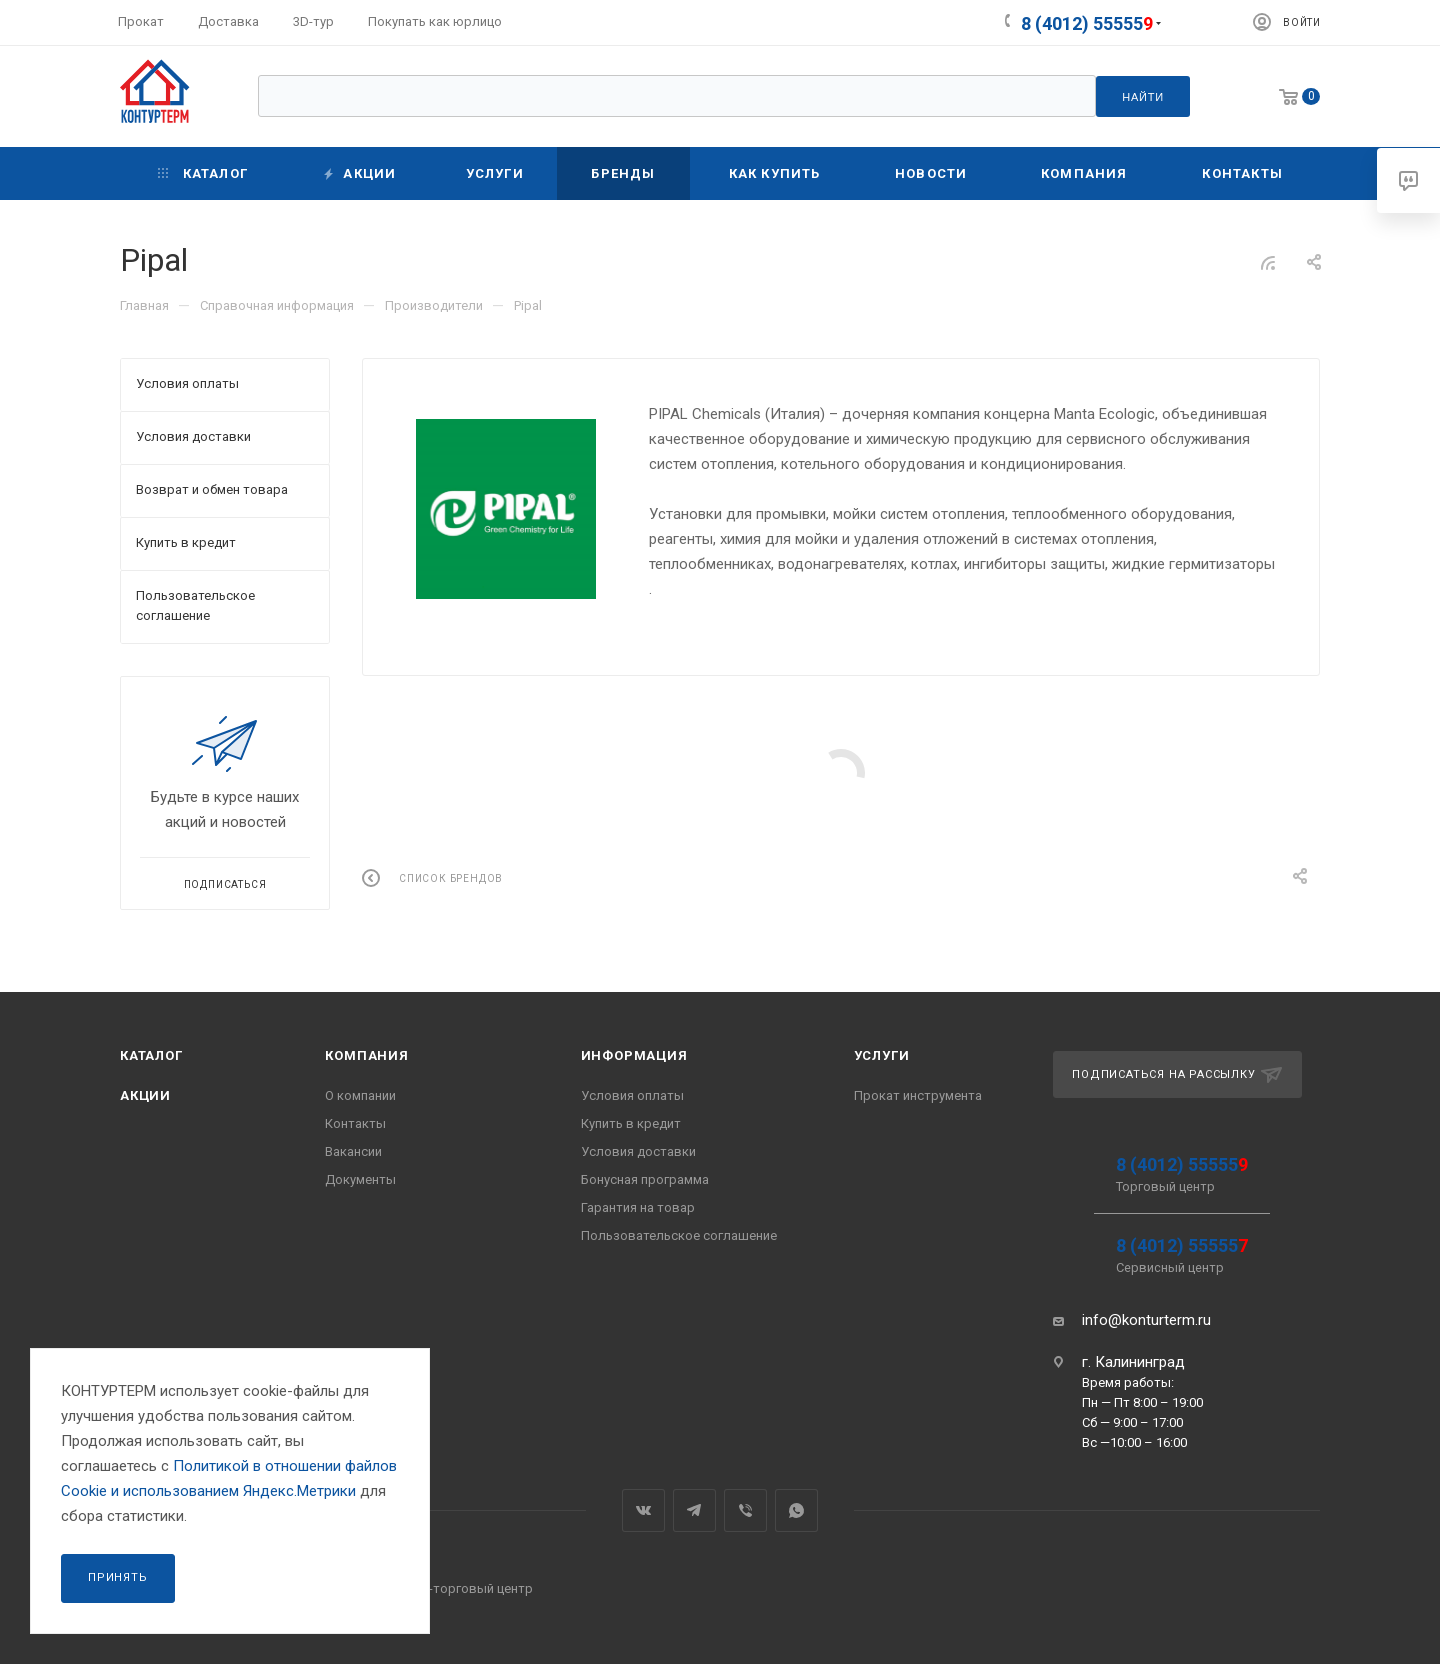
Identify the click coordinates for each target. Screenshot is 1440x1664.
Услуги (882, 1055)
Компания (366, 1055)
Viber (745, 1510)
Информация (634, 1055)
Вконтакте (643, 1510)
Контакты (355, 1123)
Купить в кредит (631, 1123)
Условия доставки (638, 1151)
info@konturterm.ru (1146, 1320)
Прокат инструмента (918, 1095)
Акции (145, 1095)
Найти (1143, 97)
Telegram (694, 1510)
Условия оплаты (632, 1095)
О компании (360, 1095)
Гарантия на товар (638, 1207)
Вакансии (353, 1151)
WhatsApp (796, 1510)
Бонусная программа (645, 1179)
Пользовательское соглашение (679, 1235)
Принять (118, 1577)
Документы (360, 1179)
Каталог (151, 1055)
